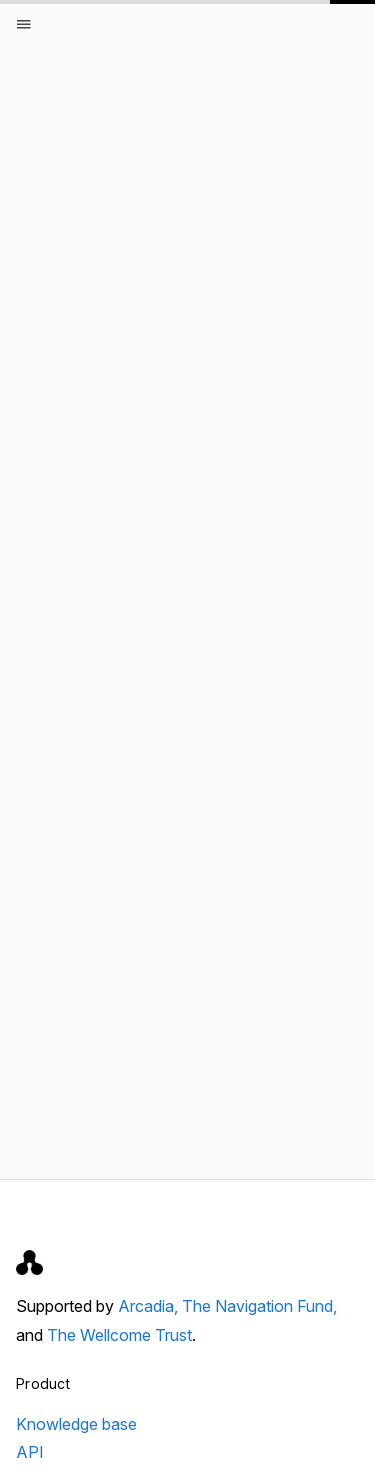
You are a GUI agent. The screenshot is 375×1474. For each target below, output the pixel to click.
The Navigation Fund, (259, 1306)
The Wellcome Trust (119, 1335)
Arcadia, (150, 1306)
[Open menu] (24, 24)
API (30, 1452)
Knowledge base (76, 1424)
